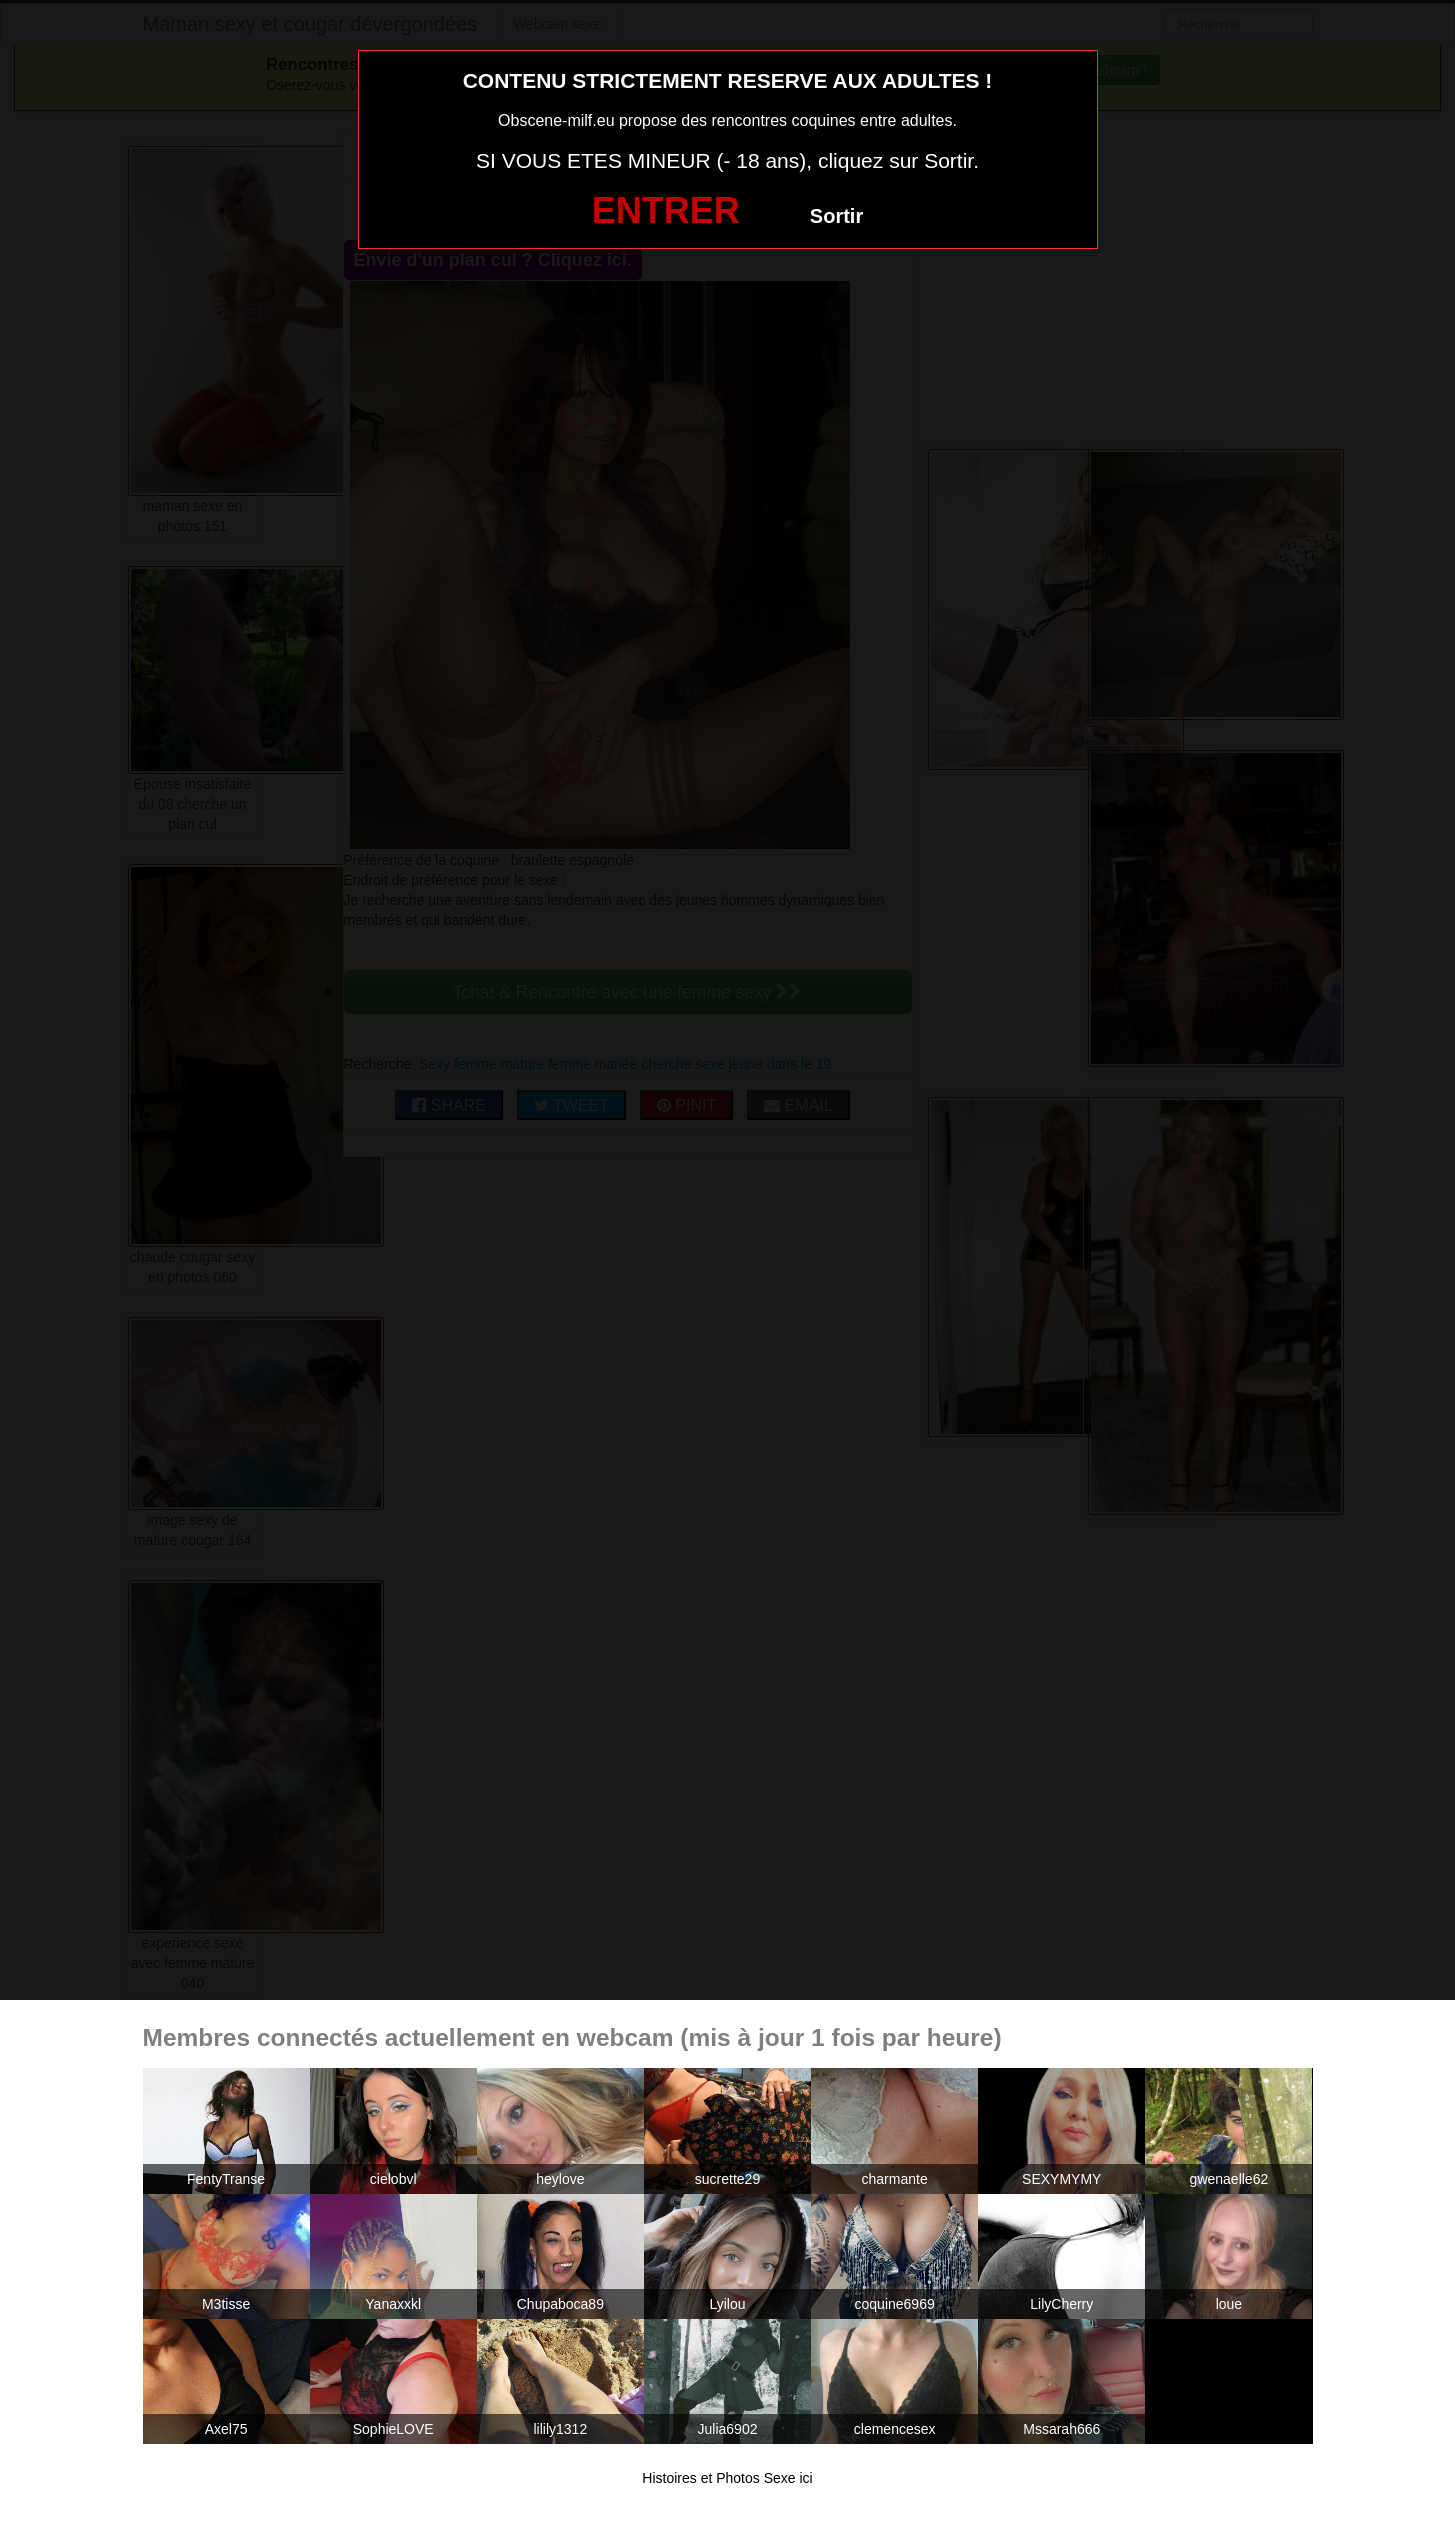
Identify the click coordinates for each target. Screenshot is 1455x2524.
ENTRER (666, 210)
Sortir (836, 216)
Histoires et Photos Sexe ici (727, 2478)
